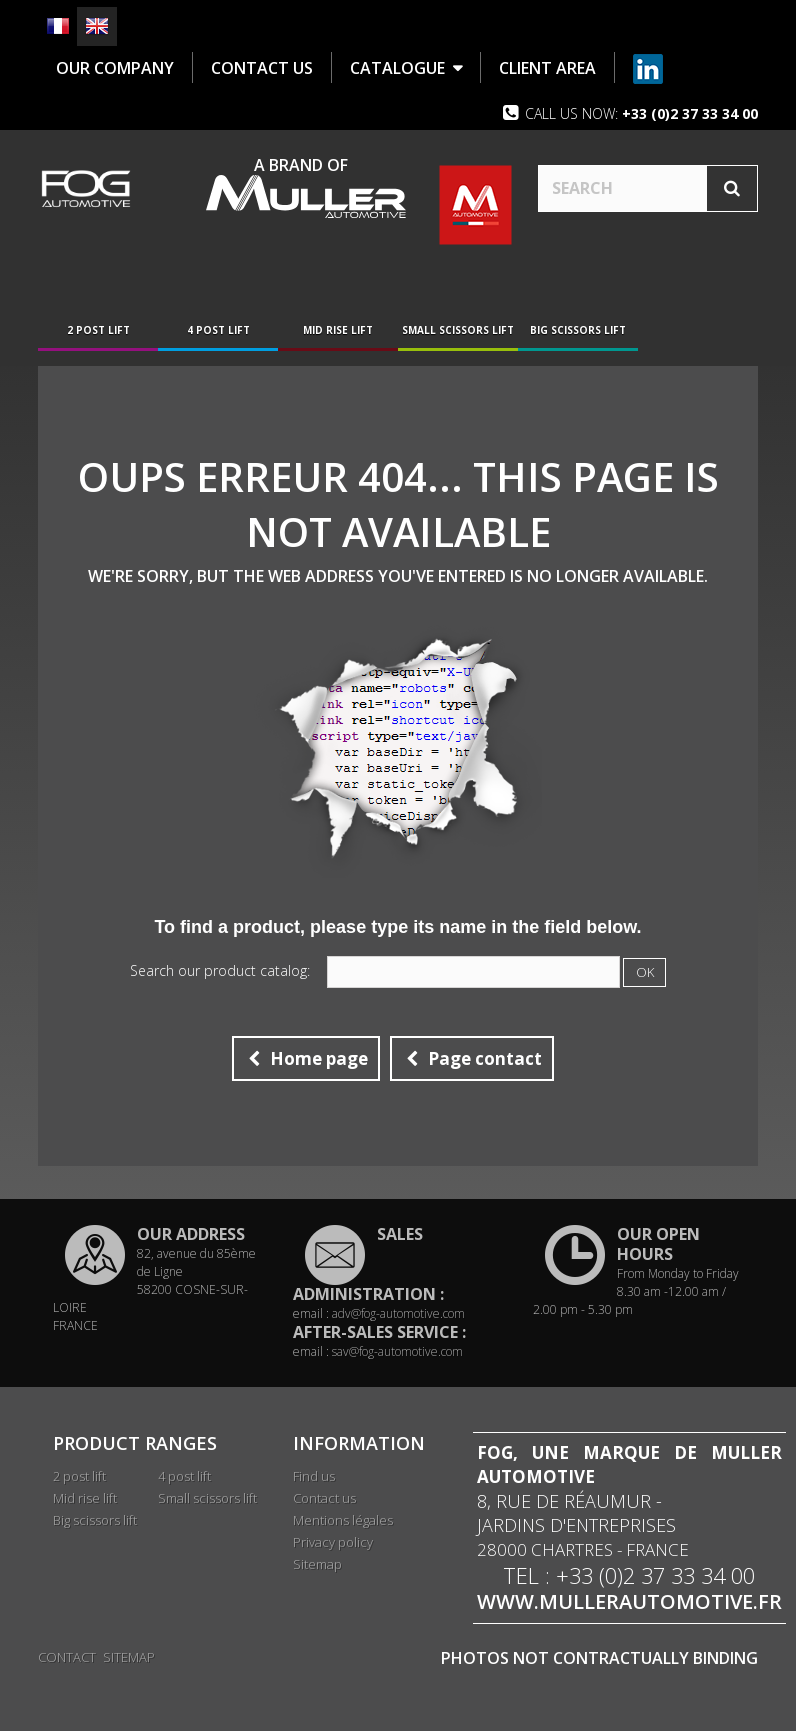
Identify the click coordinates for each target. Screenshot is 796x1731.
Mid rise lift (338, 332)
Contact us (324, 1500)
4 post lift (218, 332)
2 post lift (98, 332)
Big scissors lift (578, 332)
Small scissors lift (458, 332)
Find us (314, 1478)
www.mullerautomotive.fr (629, 1604)
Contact (67, 1655)
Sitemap (317, 1566)
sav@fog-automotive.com (397, 1353)
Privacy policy (333, 1544)
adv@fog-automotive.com (398, 1315)
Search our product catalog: (220, 973)
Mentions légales (343, 1522)
